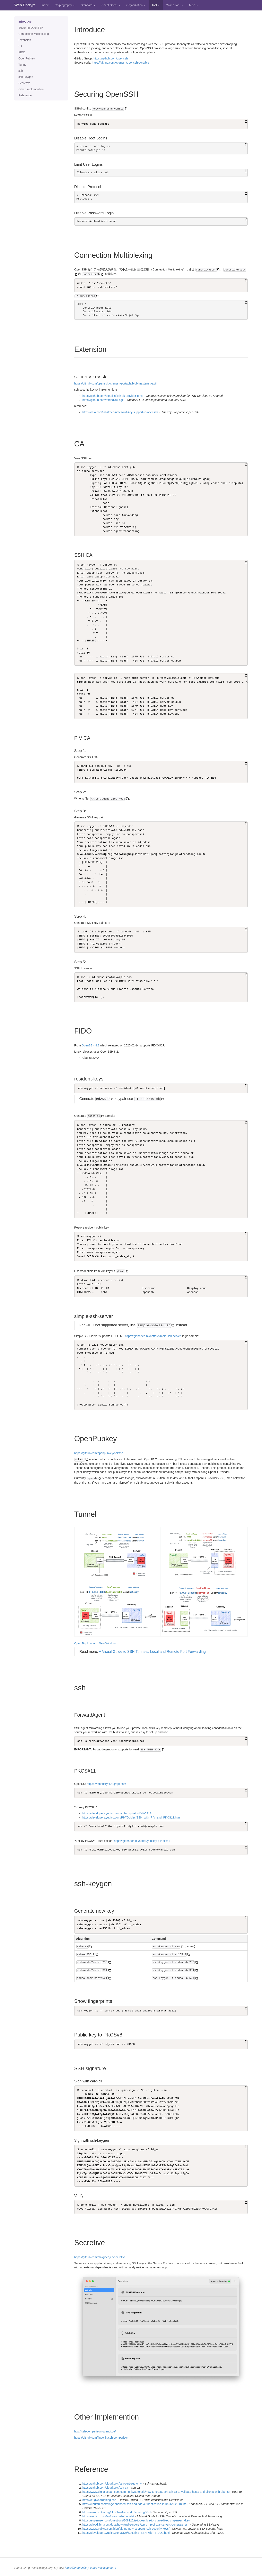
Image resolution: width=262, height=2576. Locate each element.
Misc (193, 5)
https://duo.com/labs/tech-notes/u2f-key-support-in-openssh (120, 412)
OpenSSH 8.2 (90, 1045)
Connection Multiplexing (33, 33)
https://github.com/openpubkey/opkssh (98, 1453)
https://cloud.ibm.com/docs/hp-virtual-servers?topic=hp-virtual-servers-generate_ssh (135, 2524)
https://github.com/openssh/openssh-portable (120, 62)
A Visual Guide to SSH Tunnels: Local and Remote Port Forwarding (152, 1652)
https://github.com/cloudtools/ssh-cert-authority (112, 2483)
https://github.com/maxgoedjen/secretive (100, 2257)
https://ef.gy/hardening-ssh (99, 2500)
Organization (135, 5)
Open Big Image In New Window (95, 1643)
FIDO (21, 52)
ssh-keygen (25, 77)
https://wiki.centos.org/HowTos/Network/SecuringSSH (116, 2512)
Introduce (25, 21)
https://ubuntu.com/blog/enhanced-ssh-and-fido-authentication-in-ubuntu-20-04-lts (134, 2504)
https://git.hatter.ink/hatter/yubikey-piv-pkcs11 (143, 1840)
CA (20, 46)
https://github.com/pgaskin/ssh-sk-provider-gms (112, 395)
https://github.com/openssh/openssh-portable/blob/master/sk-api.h (116, 383)
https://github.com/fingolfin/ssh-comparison (101, 2437)
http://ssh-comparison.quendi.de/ (95, 2431)
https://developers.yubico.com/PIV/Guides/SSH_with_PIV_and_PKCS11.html (131, 1817)
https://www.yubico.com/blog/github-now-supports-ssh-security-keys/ (125, 2528)
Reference (25, 95)
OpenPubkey (26, 58)
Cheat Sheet (111, 5)
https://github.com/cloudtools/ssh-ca (105, 2487)
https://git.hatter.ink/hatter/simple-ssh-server (153, 1336)
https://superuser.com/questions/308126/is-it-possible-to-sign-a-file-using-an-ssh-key (136, 2520)
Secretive (24, 83)
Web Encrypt (24, 5)
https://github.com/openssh (111, 58)
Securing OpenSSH (30, 27)
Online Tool (174, 5)
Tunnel (22, 64)
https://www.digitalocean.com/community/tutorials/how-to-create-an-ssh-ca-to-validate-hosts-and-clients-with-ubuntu (156, 2491)
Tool (156, 5)
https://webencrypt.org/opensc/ (106, 1783)
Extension (24, 40)
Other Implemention (31, 89)
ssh (20, 70)
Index (45, 5)
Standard (88, 5)
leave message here (103, 2567)
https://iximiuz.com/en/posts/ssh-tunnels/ (108, 2516)
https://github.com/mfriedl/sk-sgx (103, 400)
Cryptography (65, 5)
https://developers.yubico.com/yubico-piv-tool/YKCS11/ (117, 1813)
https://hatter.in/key (77, 2567)
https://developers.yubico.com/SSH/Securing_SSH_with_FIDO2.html (126, 2532)
